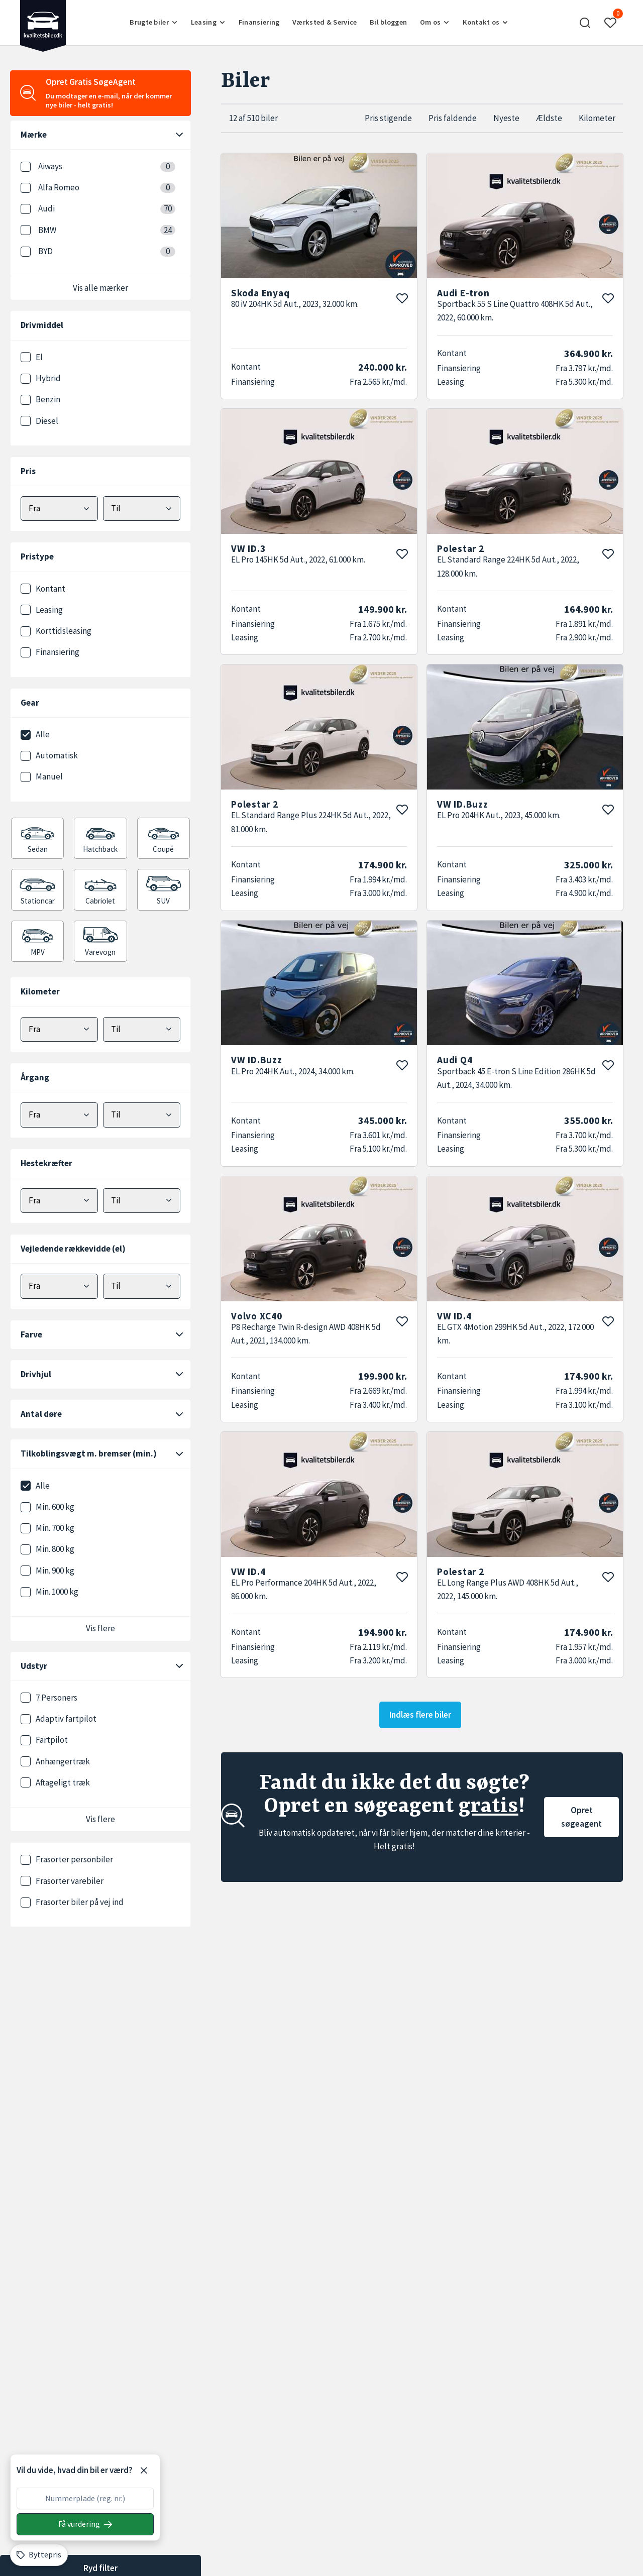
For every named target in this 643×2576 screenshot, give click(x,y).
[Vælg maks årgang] (141, 1114)
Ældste (549, 118)
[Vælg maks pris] (141, 508)
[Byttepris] (39, 2555)
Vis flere (100, 1628)
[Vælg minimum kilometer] (59, 1029)
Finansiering (259, 22)
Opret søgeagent (581, 1817)
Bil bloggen (388, 22)
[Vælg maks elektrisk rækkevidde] (141, 1286)
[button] (585, 22)
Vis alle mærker (100, 287)
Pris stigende (388, 118)
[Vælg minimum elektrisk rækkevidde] (59, 1286)
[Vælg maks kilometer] (141, 1029)
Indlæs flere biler (420, 1714)
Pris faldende (452, 118)
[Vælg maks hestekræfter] (141, 1200)
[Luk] (144, 2470)
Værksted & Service (324, 22)
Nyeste (506, 118)
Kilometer (597, 118)
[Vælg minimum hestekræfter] (59, 1200)
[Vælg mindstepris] (59, 508)
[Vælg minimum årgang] (59, 1114)
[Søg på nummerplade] (85, 2524)
